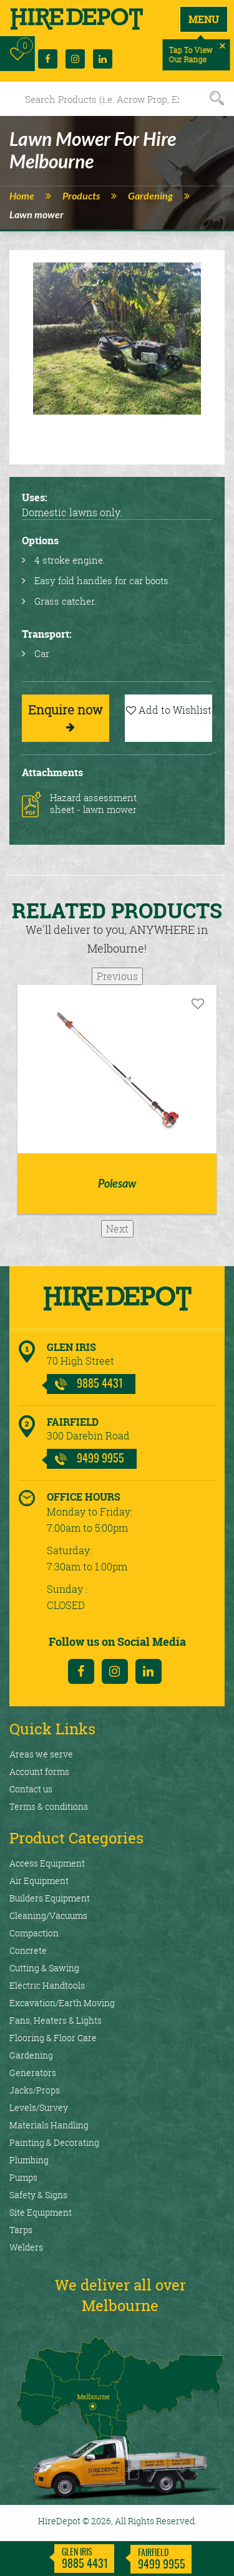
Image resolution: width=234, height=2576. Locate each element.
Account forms (39, 1771)
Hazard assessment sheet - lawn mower (93, 803)
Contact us (30, 1789)
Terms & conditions (48, 1806)
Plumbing (29, 2160)
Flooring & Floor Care (53, 2038)
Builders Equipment (49, 1898)
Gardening (150, 196)
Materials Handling (49, 2125)
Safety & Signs (38, 2195)
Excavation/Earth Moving (62, 2003)
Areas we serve (41, 1754)
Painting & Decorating (54, 2142)
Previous (117, 976)
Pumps (23, 2177)
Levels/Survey (38, 2107)
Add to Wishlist (169, 710)
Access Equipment (47, 1863)
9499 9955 (100, 1459)
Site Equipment (40, 2212)
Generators (32, 2073)
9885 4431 (100, 1384)
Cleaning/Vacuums (48, 1915)
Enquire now (65, 716)
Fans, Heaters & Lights (55, 2020)
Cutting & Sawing (44, 1968)
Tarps (20, 2230)
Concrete (28, 1950)
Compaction (34, 1933)
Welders (26, 2247)
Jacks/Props (34, 2090)
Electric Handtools (47, 1985)
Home (21, 196)
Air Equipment (39, 1880)
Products (81, 196)
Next (117, 1229)
